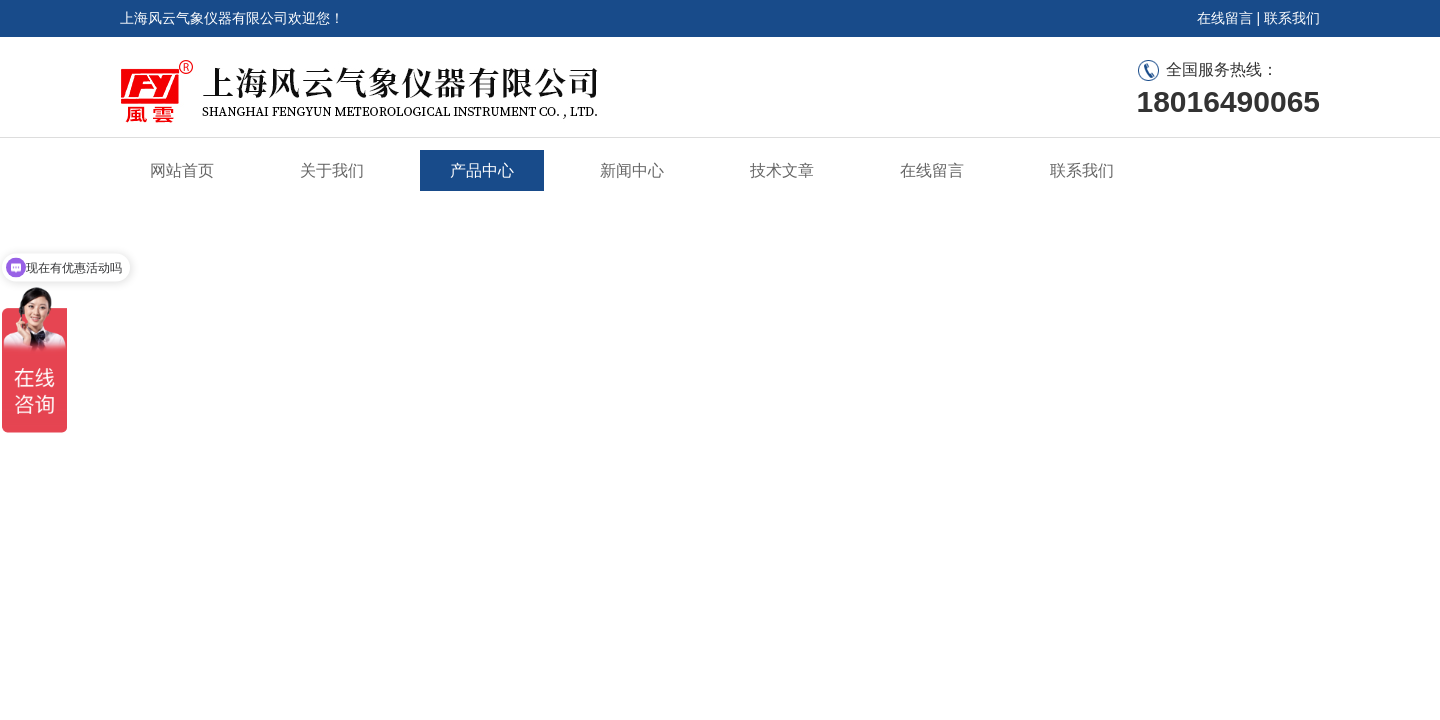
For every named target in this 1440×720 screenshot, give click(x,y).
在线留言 (1225, 18)
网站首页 (182, 170)
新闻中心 (632, 170)
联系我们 (1292, 18)
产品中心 (482, 170)
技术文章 (782, 170)
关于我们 (332, 170)
